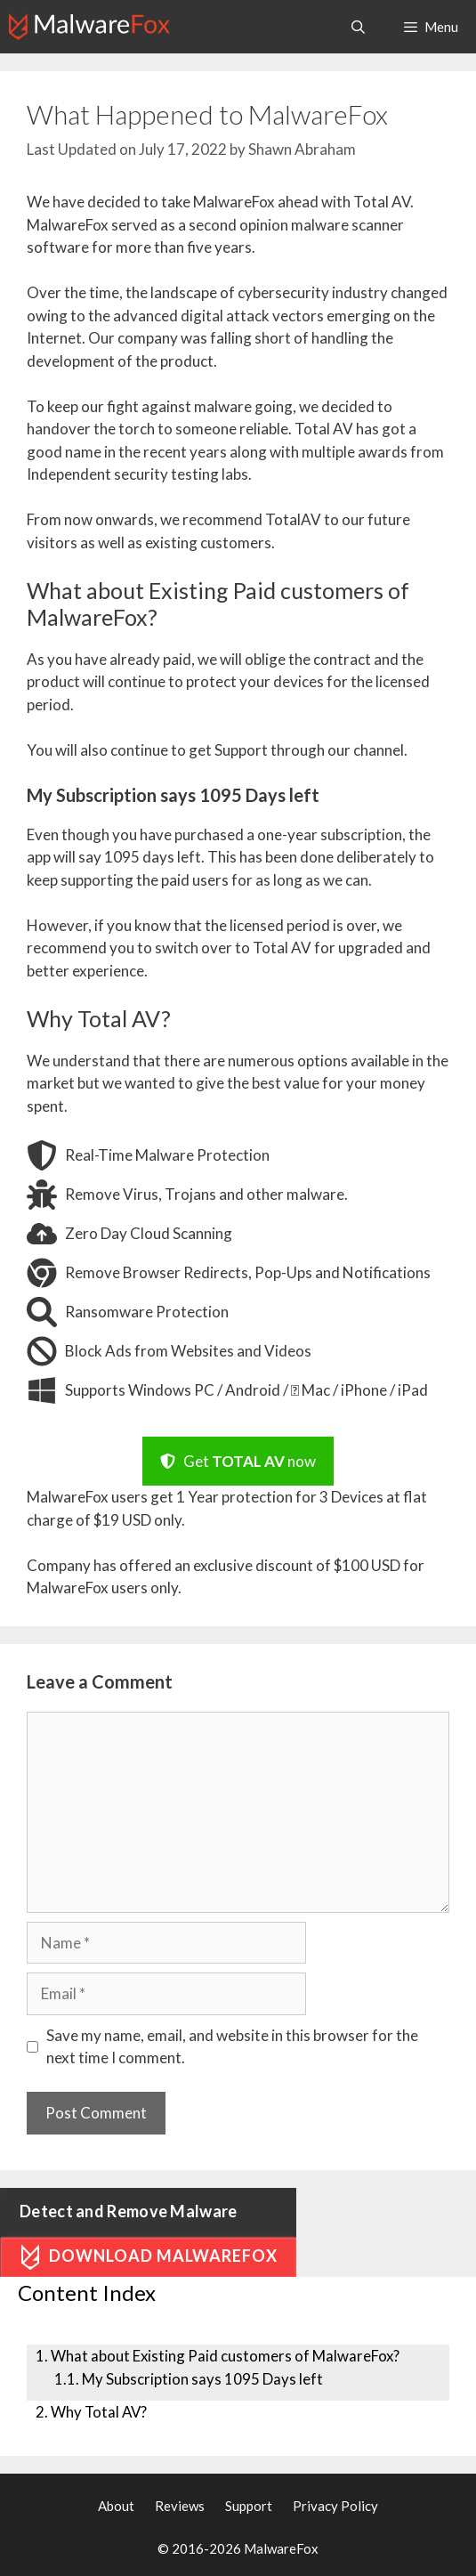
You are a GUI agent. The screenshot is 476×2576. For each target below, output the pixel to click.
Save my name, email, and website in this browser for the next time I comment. (232, 2047)
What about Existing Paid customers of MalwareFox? (225, 2355)
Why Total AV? (99, 2411)
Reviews (180, 2506)
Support (248, 2506)
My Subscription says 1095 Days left (202, 2378)
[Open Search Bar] (357, 26)
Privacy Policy (335, 2506)
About (116, 2506)
